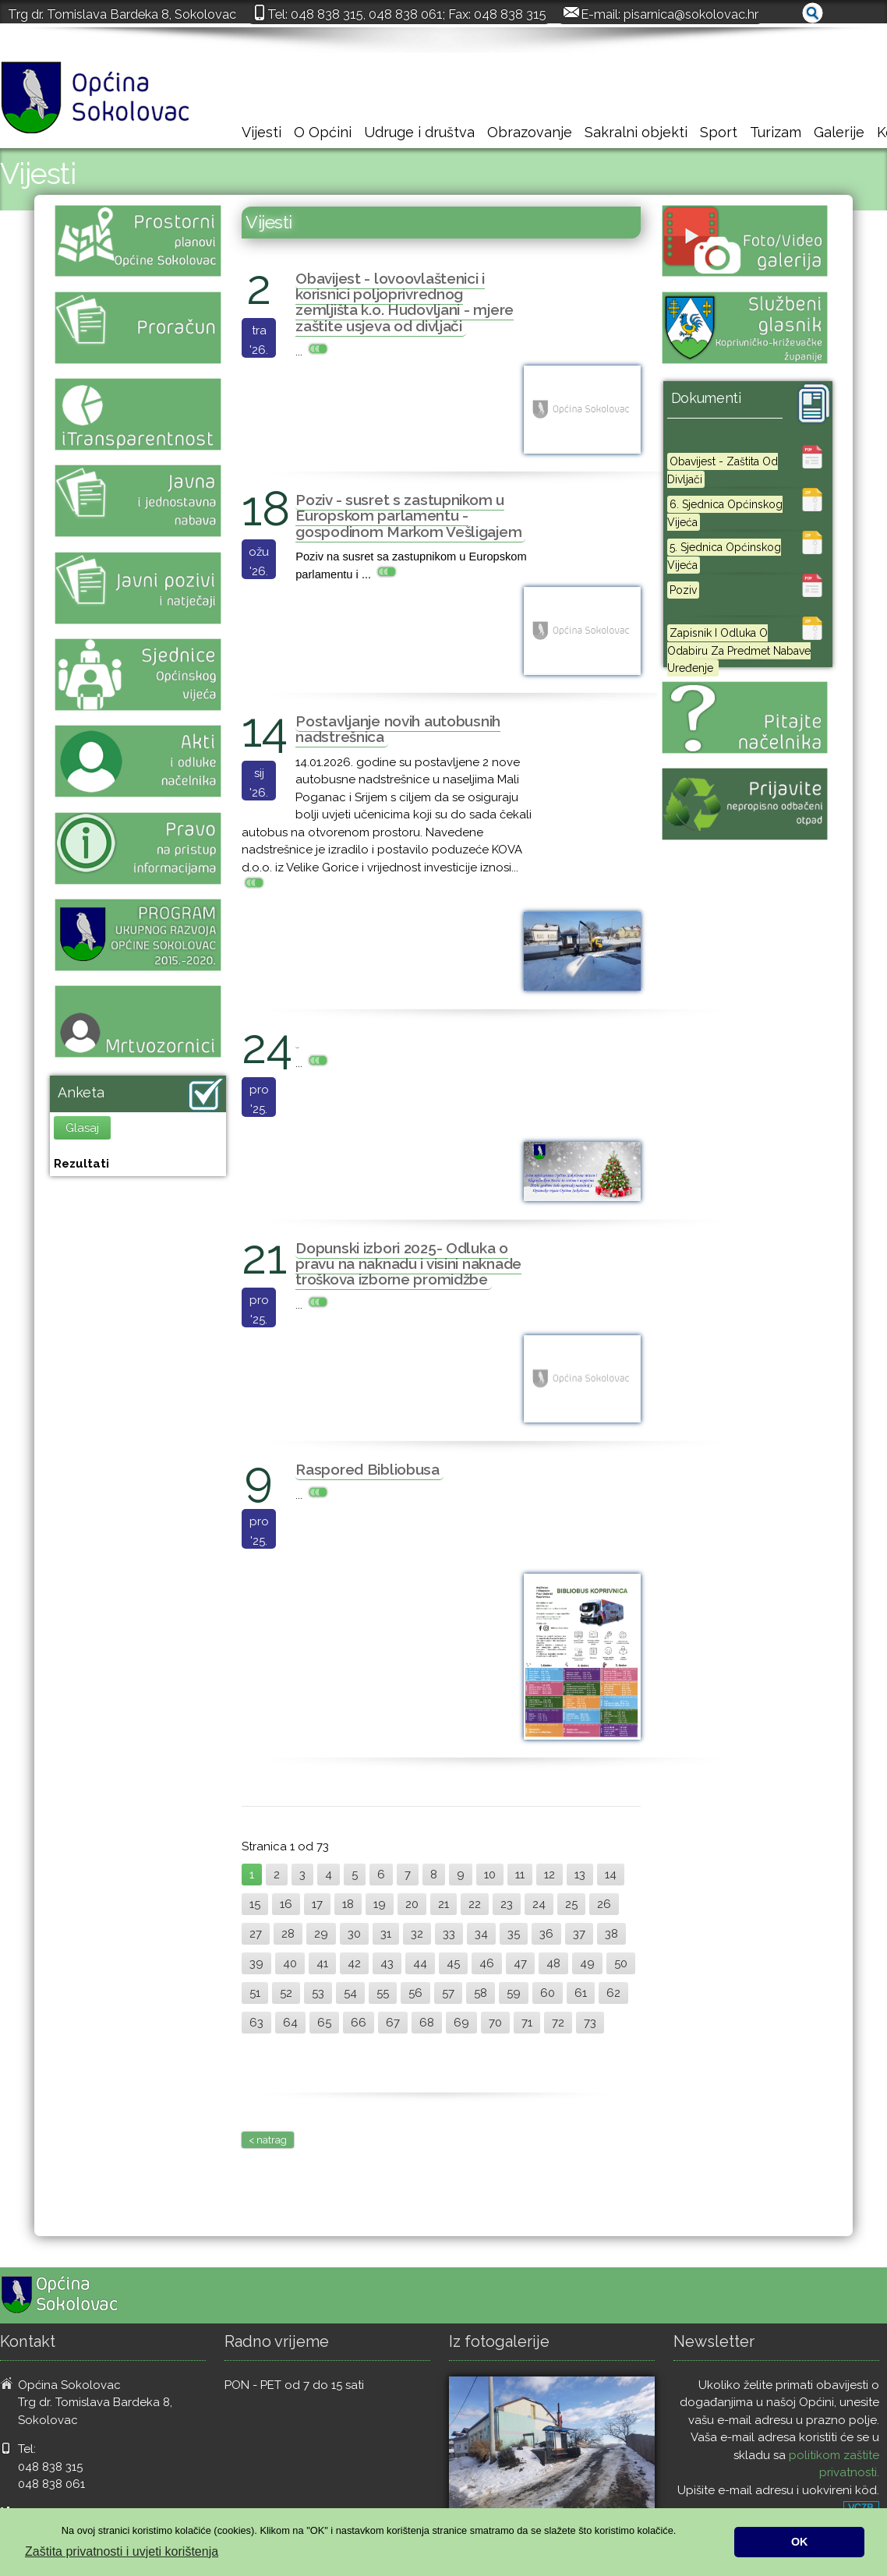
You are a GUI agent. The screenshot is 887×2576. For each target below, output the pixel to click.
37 (579, 1934)
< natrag (268, 2140)
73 (590, 2023)
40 (290, 1963)
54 (350, 1993)
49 (587, 1963)
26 (604, 1904)
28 (288, 1934)
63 (256, 2023)
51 (254, 1993)
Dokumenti (706, 398)
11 (520, 1875)
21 (443, 1904)
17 (317, 1904)
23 (506, 1904)
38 (611, 1934)
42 (354, 1963)
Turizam (775, 132)
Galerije (839, 132)
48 (553, 1963)
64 (290, 2023)
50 (620, 1963)
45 (453, 1963)
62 (613, 1993)
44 (420, 1963)
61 (580, 1993)
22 (474, 1904)
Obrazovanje (529, 132)
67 (393, 2023)
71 (526, 2023)
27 (255, 1934)
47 (520, 1963)
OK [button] (799, 2541)
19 (379, 1904)
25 (571, 1904)
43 (387, 1963)
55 (382, 1993)
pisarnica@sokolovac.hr (691, 14)
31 (385, 1934)
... (312, 352)
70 (495, 2023)
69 (461, 2023)
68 (426, 2023)
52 (286, 1993)
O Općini (323, 132)
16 (286, 1904)
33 (449, 1934)
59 (514, 1993)
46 (486, 1963)
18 (348, 1904)
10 (490, 1875)
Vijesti (261, 132)
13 (579, 1875)
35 (513, 1934)
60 (547, 1993)
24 (539, 1904)
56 (415, 1993)
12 (549, 1875)
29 (321, 1934)
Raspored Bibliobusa (367, 1469)
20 (412, 1904)
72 (558, 2023)
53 (318, 1993)
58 (480, 1993)
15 (254, 1904)
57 (448, 1993)
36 (546, 1934)
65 (324, 2023)
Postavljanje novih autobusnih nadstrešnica (397, 728)
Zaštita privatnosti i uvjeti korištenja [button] (121, 2551)
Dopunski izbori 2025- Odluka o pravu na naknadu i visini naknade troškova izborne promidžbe (408, 1263)
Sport (718, 132)
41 (322, 1963)
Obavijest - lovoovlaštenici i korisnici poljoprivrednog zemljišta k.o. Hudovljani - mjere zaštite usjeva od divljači (404, 302)
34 (481, 1934)
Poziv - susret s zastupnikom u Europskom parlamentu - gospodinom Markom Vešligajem (408, 515)
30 (354, 1934)
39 (256, 1963)
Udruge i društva (419, 132)
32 (417, 1934)
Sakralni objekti (636, 132)
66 (358, 2023)
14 (611, 1875)
